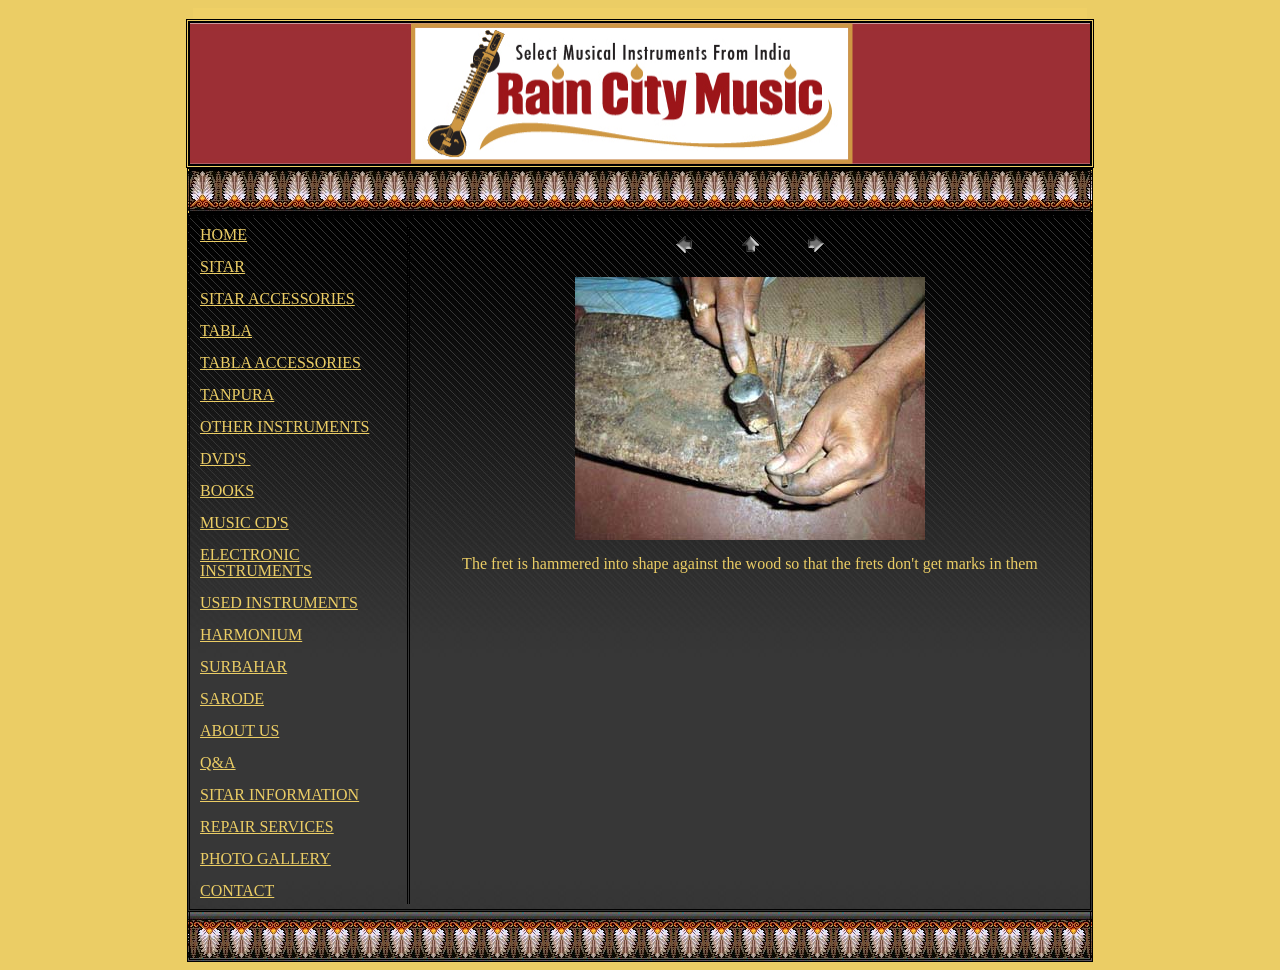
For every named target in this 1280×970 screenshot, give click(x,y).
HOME (223, 234)
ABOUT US (239, 730)
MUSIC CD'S (244, 522)
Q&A (218, 762)
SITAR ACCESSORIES (277, 298)
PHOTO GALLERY (265, 858)
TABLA (226, 330)
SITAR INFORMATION (279, 794)
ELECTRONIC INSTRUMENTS (256, 562)
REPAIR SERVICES (267, 826)
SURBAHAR (243, 666)
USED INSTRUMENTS (279, 602)
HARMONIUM (251, 634)
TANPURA (237, 394)
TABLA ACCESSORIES (280, 362)
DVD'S (225, 458)
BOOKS (227, 490)
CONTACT (237, 890)
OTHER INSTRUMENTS (284, 426)
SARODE (232, 698)
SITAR (222, 266)
